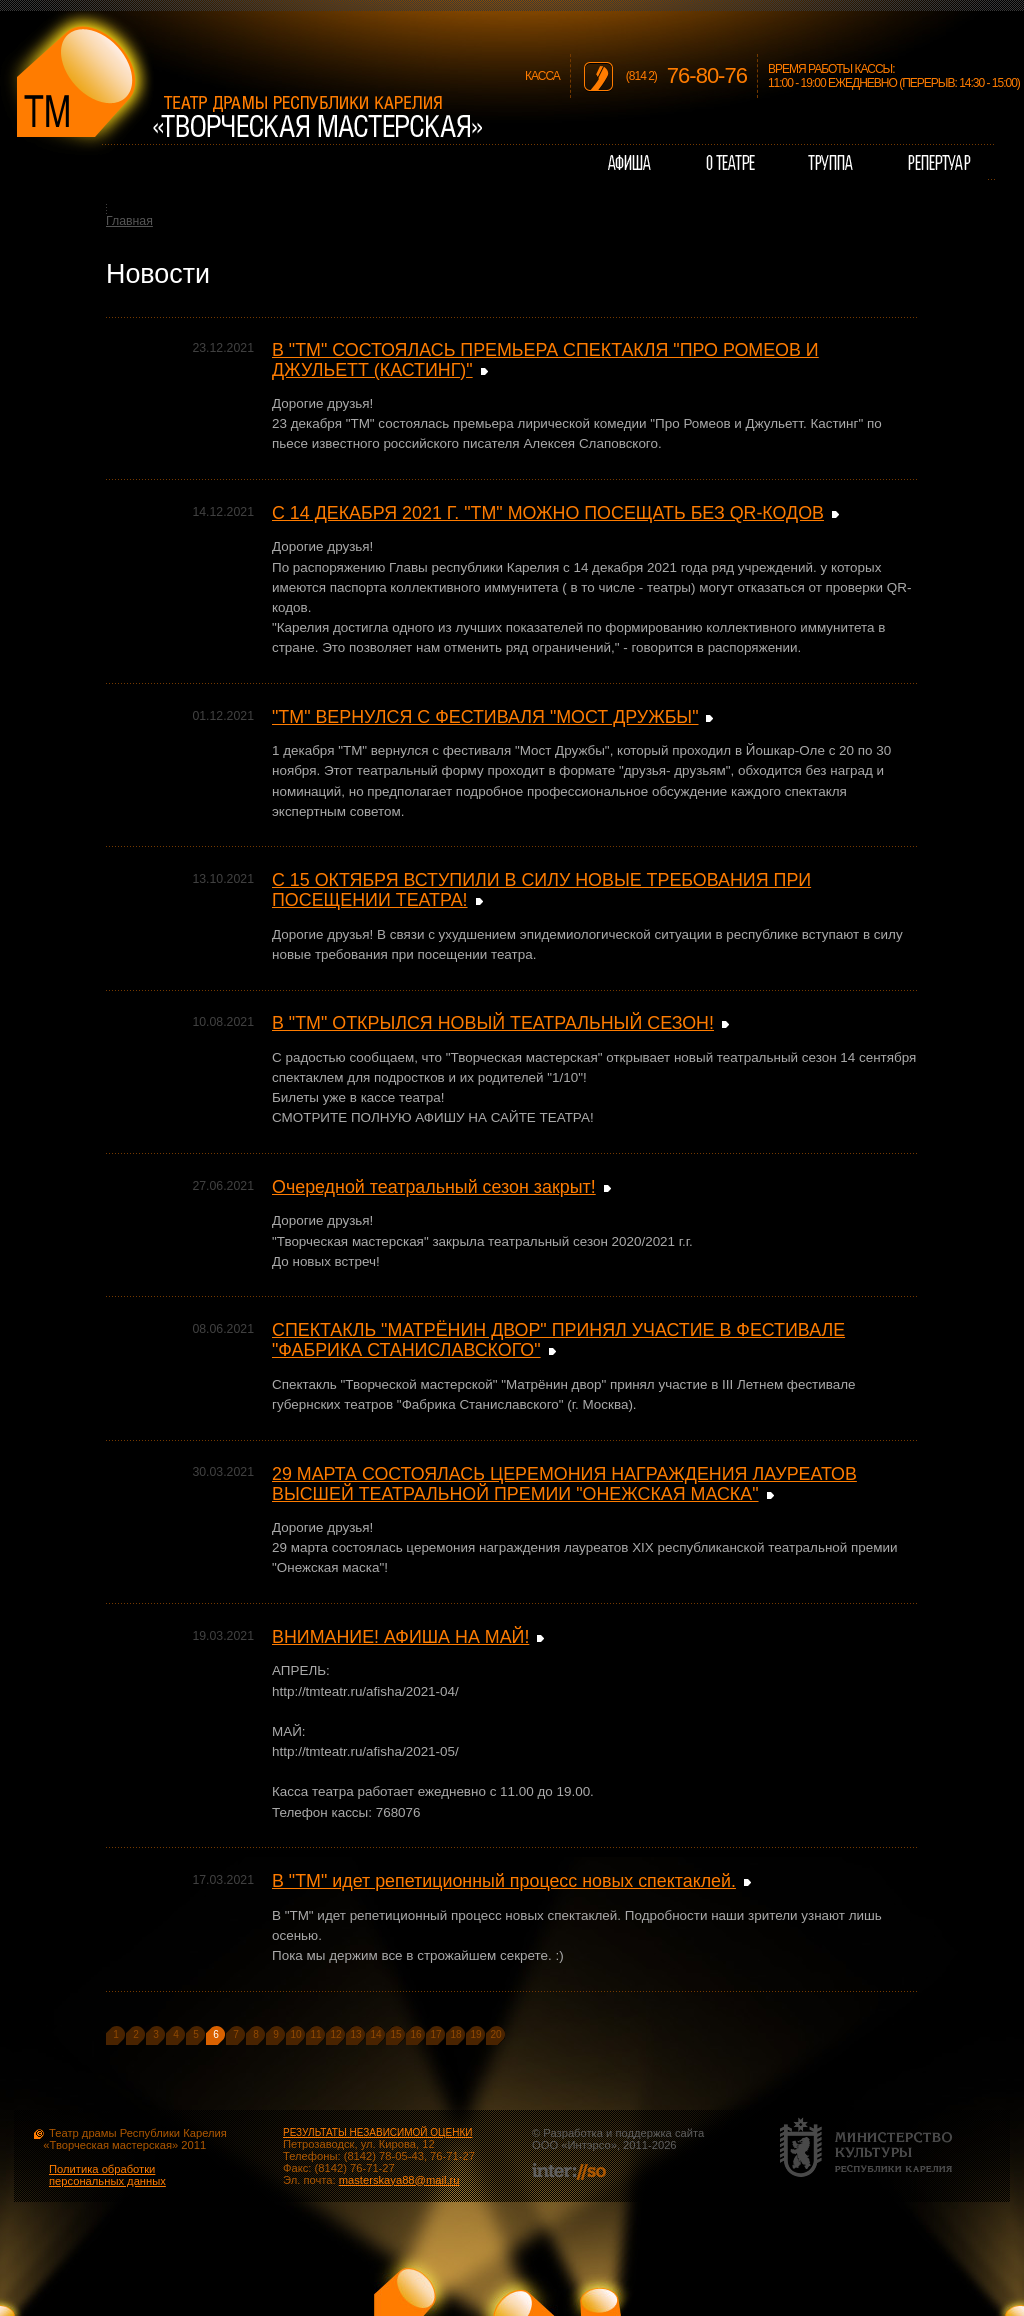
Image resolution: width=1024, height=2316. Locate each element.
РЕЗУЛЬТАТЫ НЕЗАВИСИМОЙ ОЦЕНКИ (377, 2132)
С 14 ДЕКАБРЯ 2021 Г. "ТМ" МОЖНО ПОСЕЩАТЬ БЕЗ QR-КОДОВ (548, 513)
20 (495, 2034)
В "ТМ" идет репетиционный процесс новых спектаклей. (504, 1881)
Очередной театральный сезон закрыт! (434, 1187)
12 (335, 2034)
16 (415, 2034)
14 (375, 2034)
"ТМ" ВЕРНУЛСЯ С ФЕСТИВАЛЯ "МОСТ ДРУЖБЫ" (485, 717)
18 (455, 2034)
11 (315, 2034)
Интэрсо (588, 2145)
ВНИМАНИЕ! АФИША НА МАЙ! (400, 1637)
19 (475, 2034)
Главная (129, 221)
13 (355, 2034)
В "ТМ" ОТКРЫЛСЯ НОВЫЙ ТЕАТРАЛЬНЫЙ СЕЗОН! (493, 1023)
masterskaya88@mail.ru (399, 2180)
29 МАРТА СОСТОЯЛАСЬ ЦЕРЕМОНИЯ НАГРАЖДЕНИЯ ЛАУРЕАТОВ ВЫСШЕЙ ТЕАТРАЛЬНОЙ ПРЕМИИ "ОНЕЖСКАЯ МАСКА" (564, 1484)
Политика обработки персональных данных (107, 2175)
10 (295, 2034)
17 (435, 2034)
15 (395, 2034)
